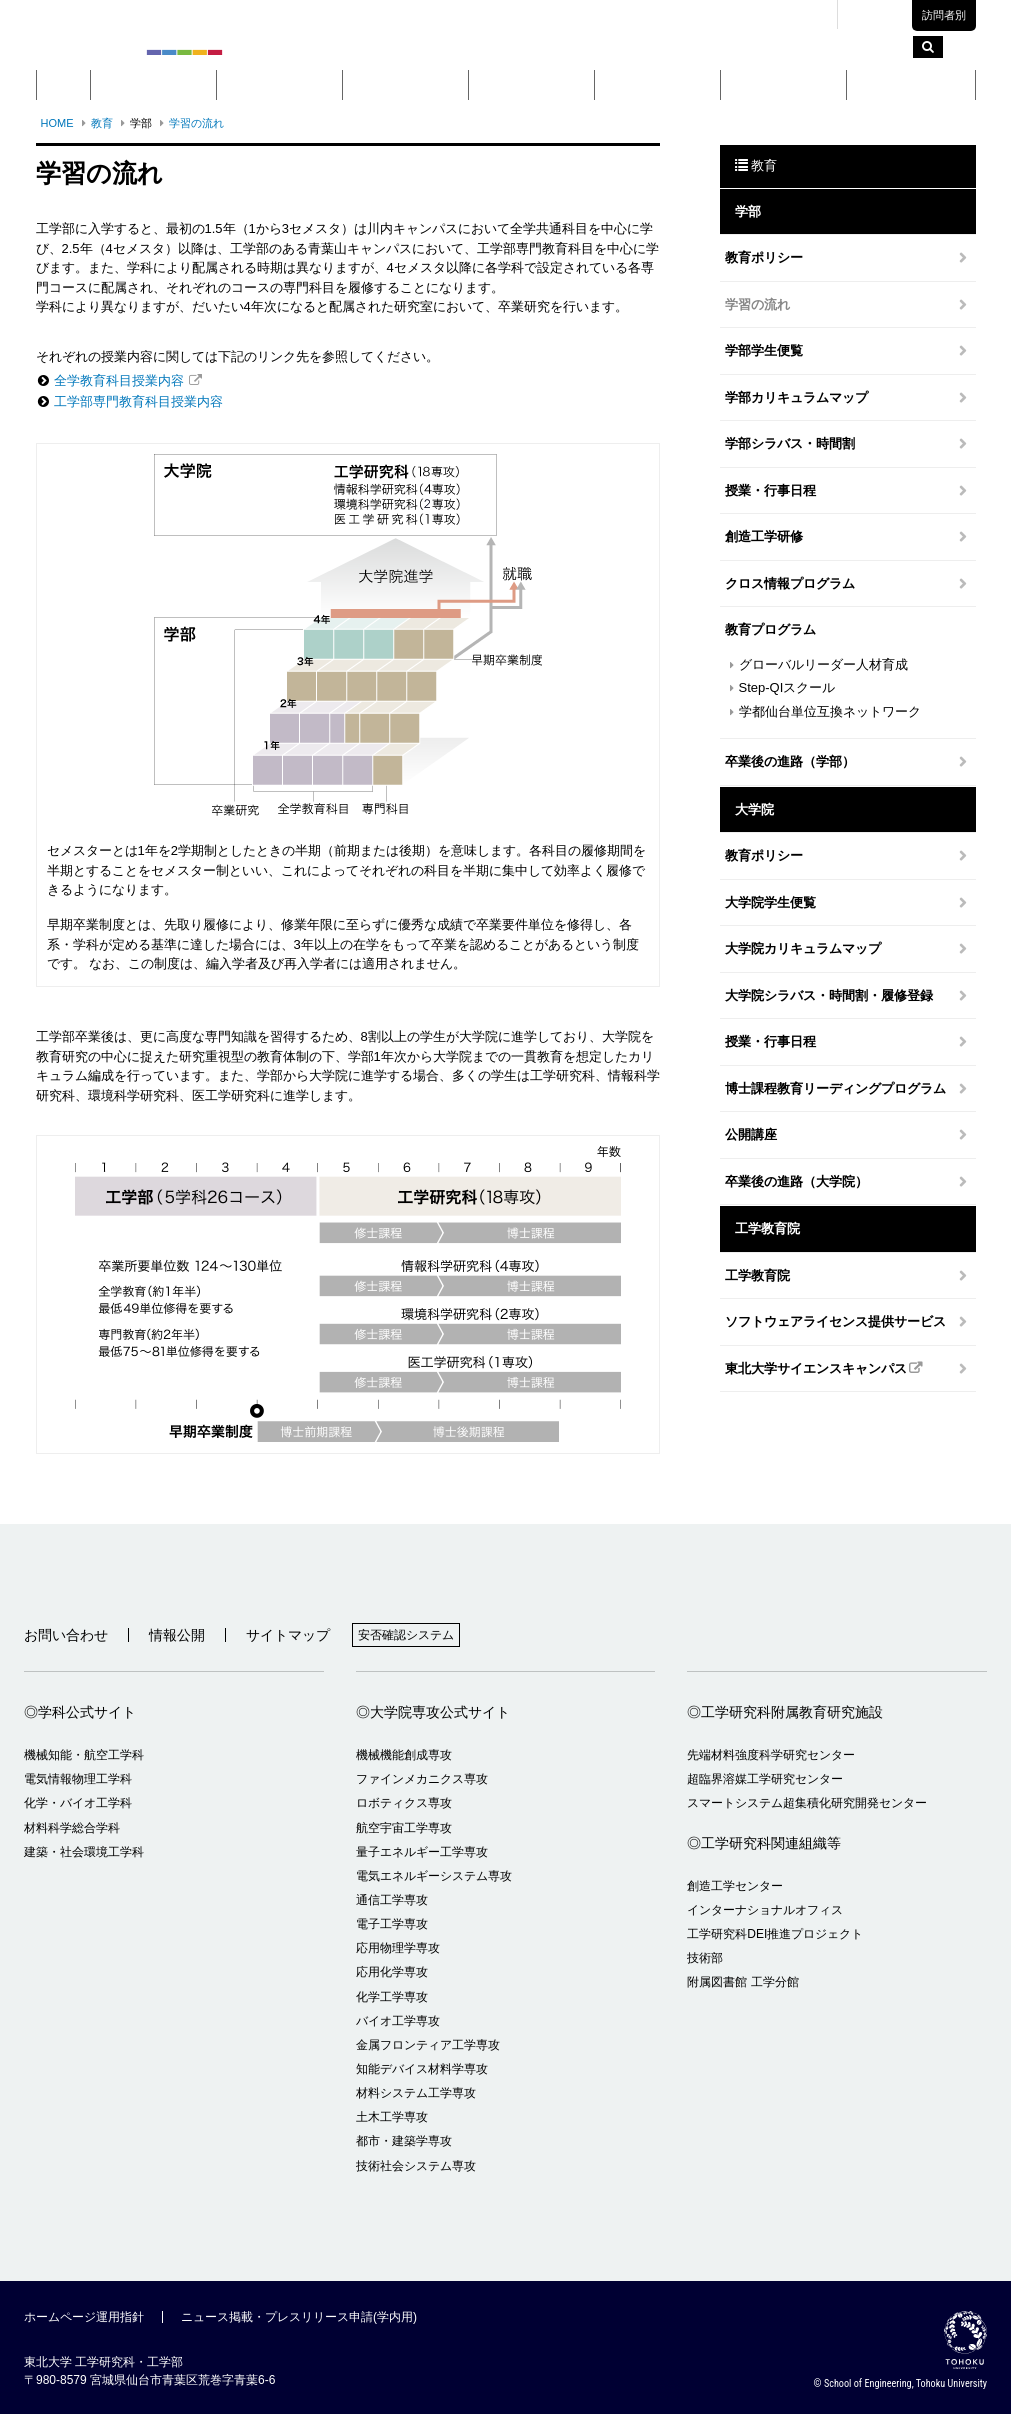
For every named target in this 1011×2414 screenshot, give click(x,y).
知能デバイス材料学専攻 (422, 2069)
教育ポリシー (764, 257)
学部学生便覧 (764, 350)
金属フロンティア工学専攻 (428, 2045)
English (881, 15)
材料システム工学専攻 (416, 2093)
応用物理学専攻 (398, 1948)
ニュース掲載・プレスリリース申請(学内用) (299, 2317)
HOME (57, 123)
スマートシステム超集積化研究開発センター (807, 1803)
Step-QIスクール (787, 687)
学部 (279, 84)
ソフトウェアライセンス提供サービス (835, 1321)
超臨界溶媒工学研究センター (765, 1779)
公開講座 (751, 1134)
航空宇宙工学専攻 (404, 1828)
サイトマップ (288, 1635)
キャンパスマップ (685, 15)
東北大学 (595, 15)
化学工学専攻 (392, 1997)
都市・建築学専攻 (404, 2141)
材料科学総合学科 (72, 1828)
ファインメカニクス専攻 (422, 1779)
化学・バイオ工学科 (78, 1803)
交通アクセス (786, 15)
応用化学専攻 (392, 1972)
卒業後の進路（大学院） (796, 1181)
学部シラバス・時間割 (790, 443)
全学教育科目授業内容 (119, 380)
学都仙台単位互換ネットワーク (830, 711)
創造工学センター (735, 1886)
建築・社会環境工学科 (84, 1852)
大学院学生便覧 (770, 902)
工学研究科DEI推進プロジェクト (775, 1934)
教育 (531, 84)
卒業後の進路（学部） (790, 761)
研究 (657, 84)
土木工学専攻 (392, 2117)
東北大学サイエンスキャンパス (816, 1368)
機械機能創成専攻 (404, 1755)
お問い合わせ (66, 1635)
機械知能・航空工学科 (84, 1755)
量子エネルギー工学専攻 (422, 1852)
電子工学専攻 (392, 1924)
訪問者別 (944, 15)
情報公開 (177, 1635)
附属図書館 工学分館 (742, 1982)
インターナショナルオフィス (765, 1910)
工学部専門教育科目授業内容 (138, 401)
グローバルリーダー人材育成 (823, 664)
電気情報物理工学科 (78, 1779)
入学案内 (783, 84)
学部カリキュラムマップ (796, 397)
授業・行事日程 (770, 490)
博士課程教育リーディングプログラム (835, 1088)
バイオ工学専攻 (398, 2021)
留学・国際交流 (910, 84)
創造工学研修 (764, 536)
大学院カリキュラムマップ (803, 948)
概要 (153, 84)
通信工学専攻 (392, 1900)
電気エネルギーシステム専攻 (434, 1876)
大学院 (405, 84)
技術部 (705, 1958)
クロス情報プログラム (790, 583)
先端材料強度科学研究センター (771, 1755)
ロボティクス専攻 (404, 1803)
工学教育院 (757, 1275)
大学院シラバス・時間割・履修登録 (829, 995)
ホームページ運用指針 (84, 2317)
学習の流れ (196, 123)
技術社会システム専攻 (416, 2166)
